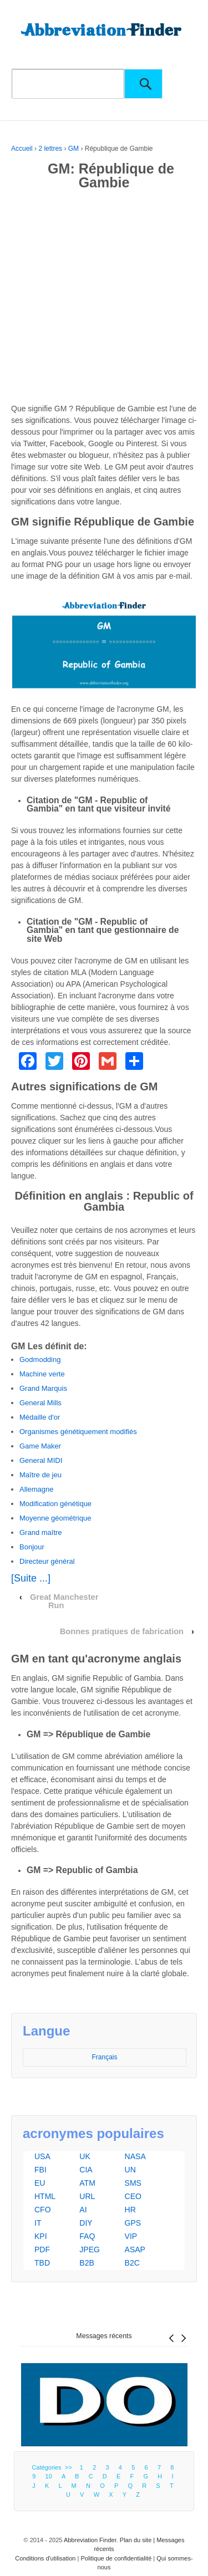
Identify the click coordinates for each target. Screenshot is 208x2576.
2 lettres (50, 148)
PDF (42, 2249)
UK (84, 2156)
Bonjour (31, 1547)
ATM (87, 2183)
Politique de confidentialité (115, 2558)
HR (130, 2209)
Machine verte (42, 1374)
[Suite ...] (30, 1578)
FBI (40, 2169)
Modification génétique (55, 1503)
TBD (42, 2262)
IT (37, 2222)
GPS (133, 2222)
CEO (133, 2196)
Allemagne (36, 1489)
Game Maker (40, 1446)
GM (73, 148)
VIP (131, 2236)
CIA (85, 2169)
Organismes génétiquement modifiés (78, 1431)
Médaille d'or (39, 1417)
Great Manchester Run (64, 1601)
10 (48, 2476)
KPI (40, 2236)
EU (39, 2183)
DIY (85, 2222)
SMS (133, 2183)
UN (130, 2169)
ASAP (135, 2249)
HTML (44, 2196)
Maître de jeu (40, 1475)
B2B (86, 2262)
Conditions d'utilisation (45, 2558)
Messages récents (103, 2336)
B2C (132, 2262)
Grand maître (40, 1532)
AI (83, 2209)
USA (42, 2156)
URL (87, 2196)
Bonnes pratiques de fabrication (122, 1631)
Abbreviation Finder (90, 2540)
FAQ (87, 2236)
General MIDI (40, 1460)
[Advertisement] (104, 299)
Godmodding (39, 1359)
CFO (42, 2209)
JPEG (89, 2249)
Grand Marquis (43, 1388)
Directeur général (47, 1561)
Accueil (22, 148)
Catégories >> (53, 2467)
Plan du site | (138, 2540)
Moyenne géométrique (55, 1518)
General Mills (40, 1403)
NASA (135, 2156)
